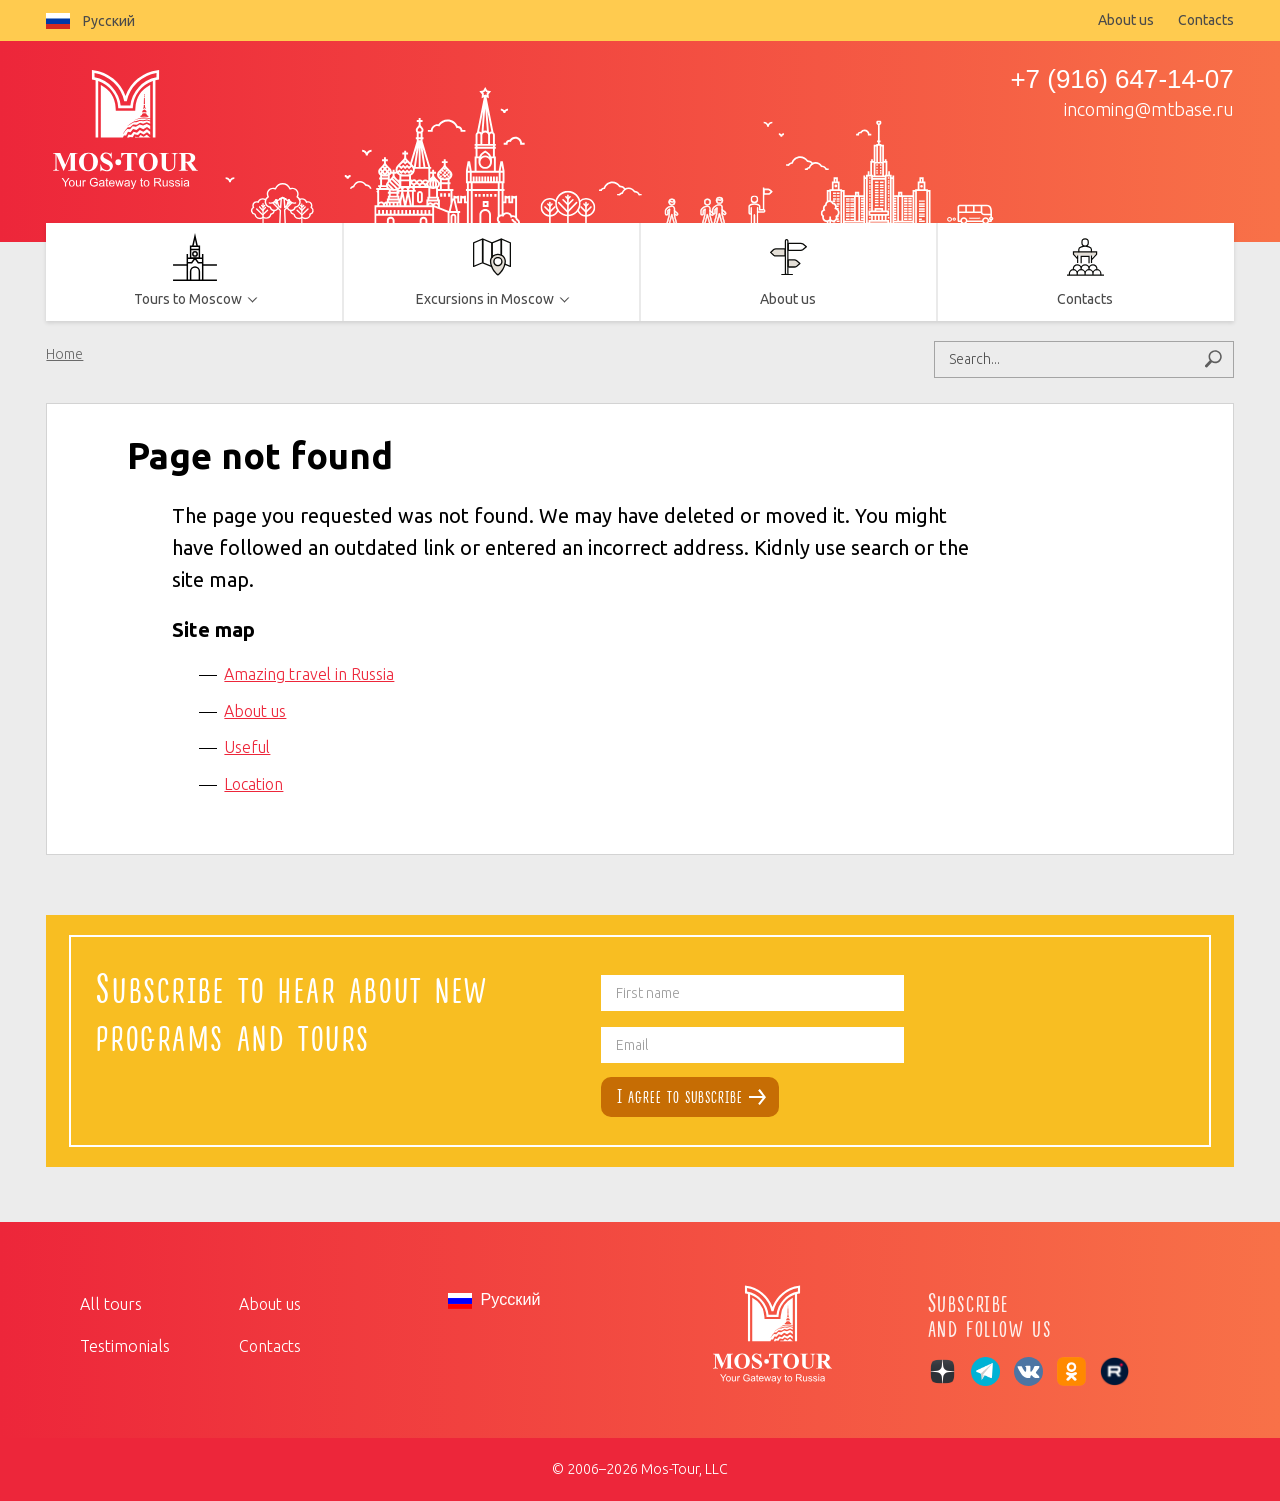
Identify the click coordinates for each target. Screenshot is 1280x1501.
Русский (90, 21)
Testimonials (124, 1346)
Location (253, 784)
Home (64, 354)
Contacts (1206, 20)
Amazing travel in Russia (309, 674)
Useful (247, 747)
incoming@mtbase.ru (1149, 109)
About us (1126, 20)
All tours (109, 1304)
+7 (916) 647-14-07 (1121, 79)
